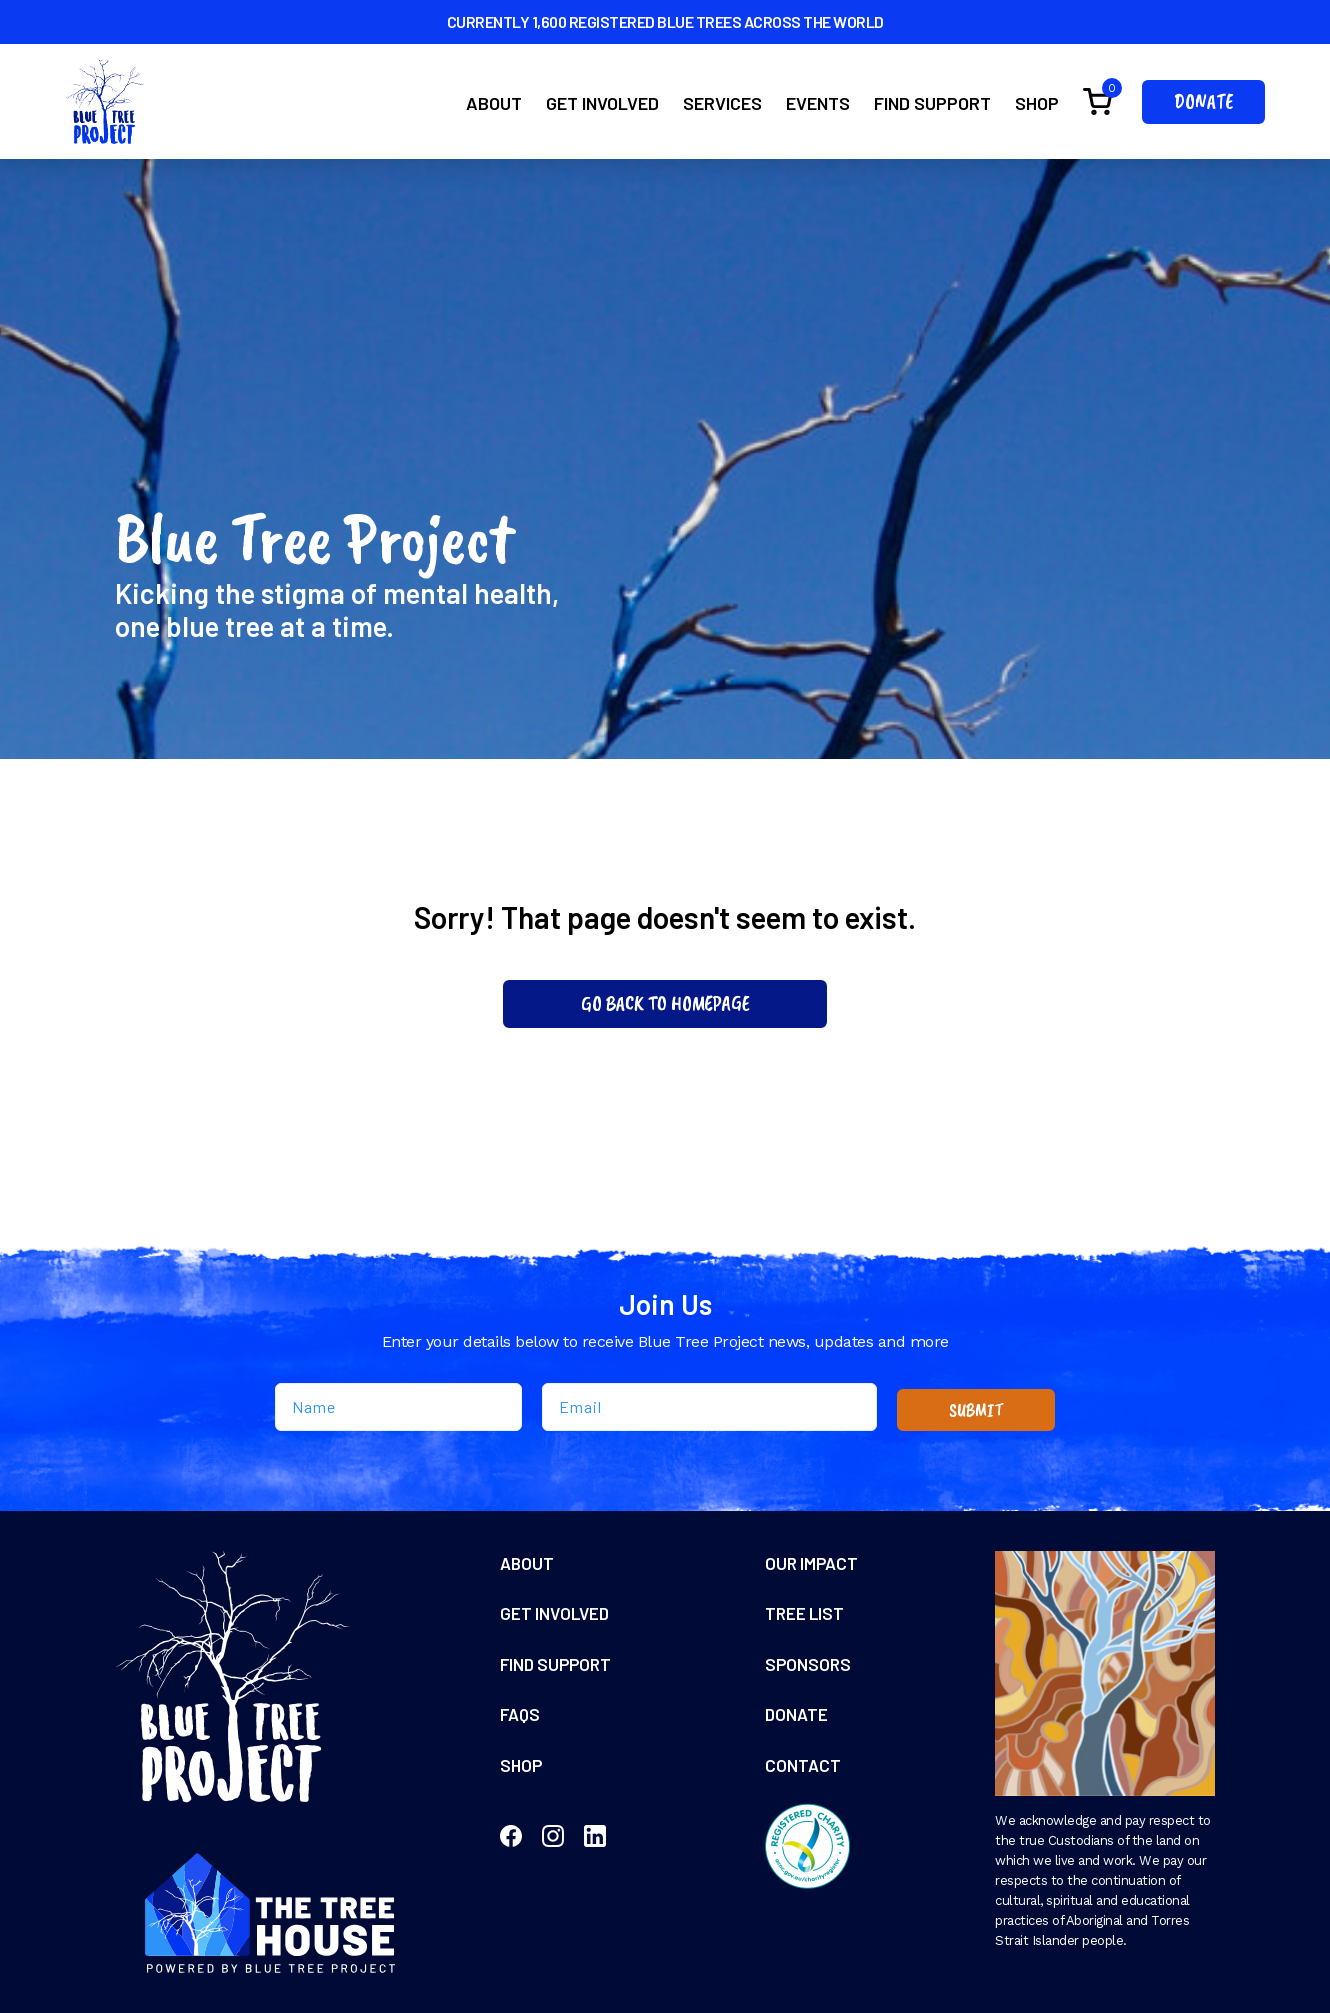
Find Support (932, 103)
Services (722, 103)
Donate (1203, 101)
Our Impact (813, 1564)
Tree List (806, 1616)
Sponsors (809, 1668)
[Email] (709, 1407)
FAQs (521, 1720)
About (494, 103)
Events (818, 103)
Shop (1037, 103)
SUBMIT (976, 1408)
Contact (803, 1772)
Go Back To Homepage (665, 1003)
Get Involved (602, 103)
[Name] (398, 1407)
